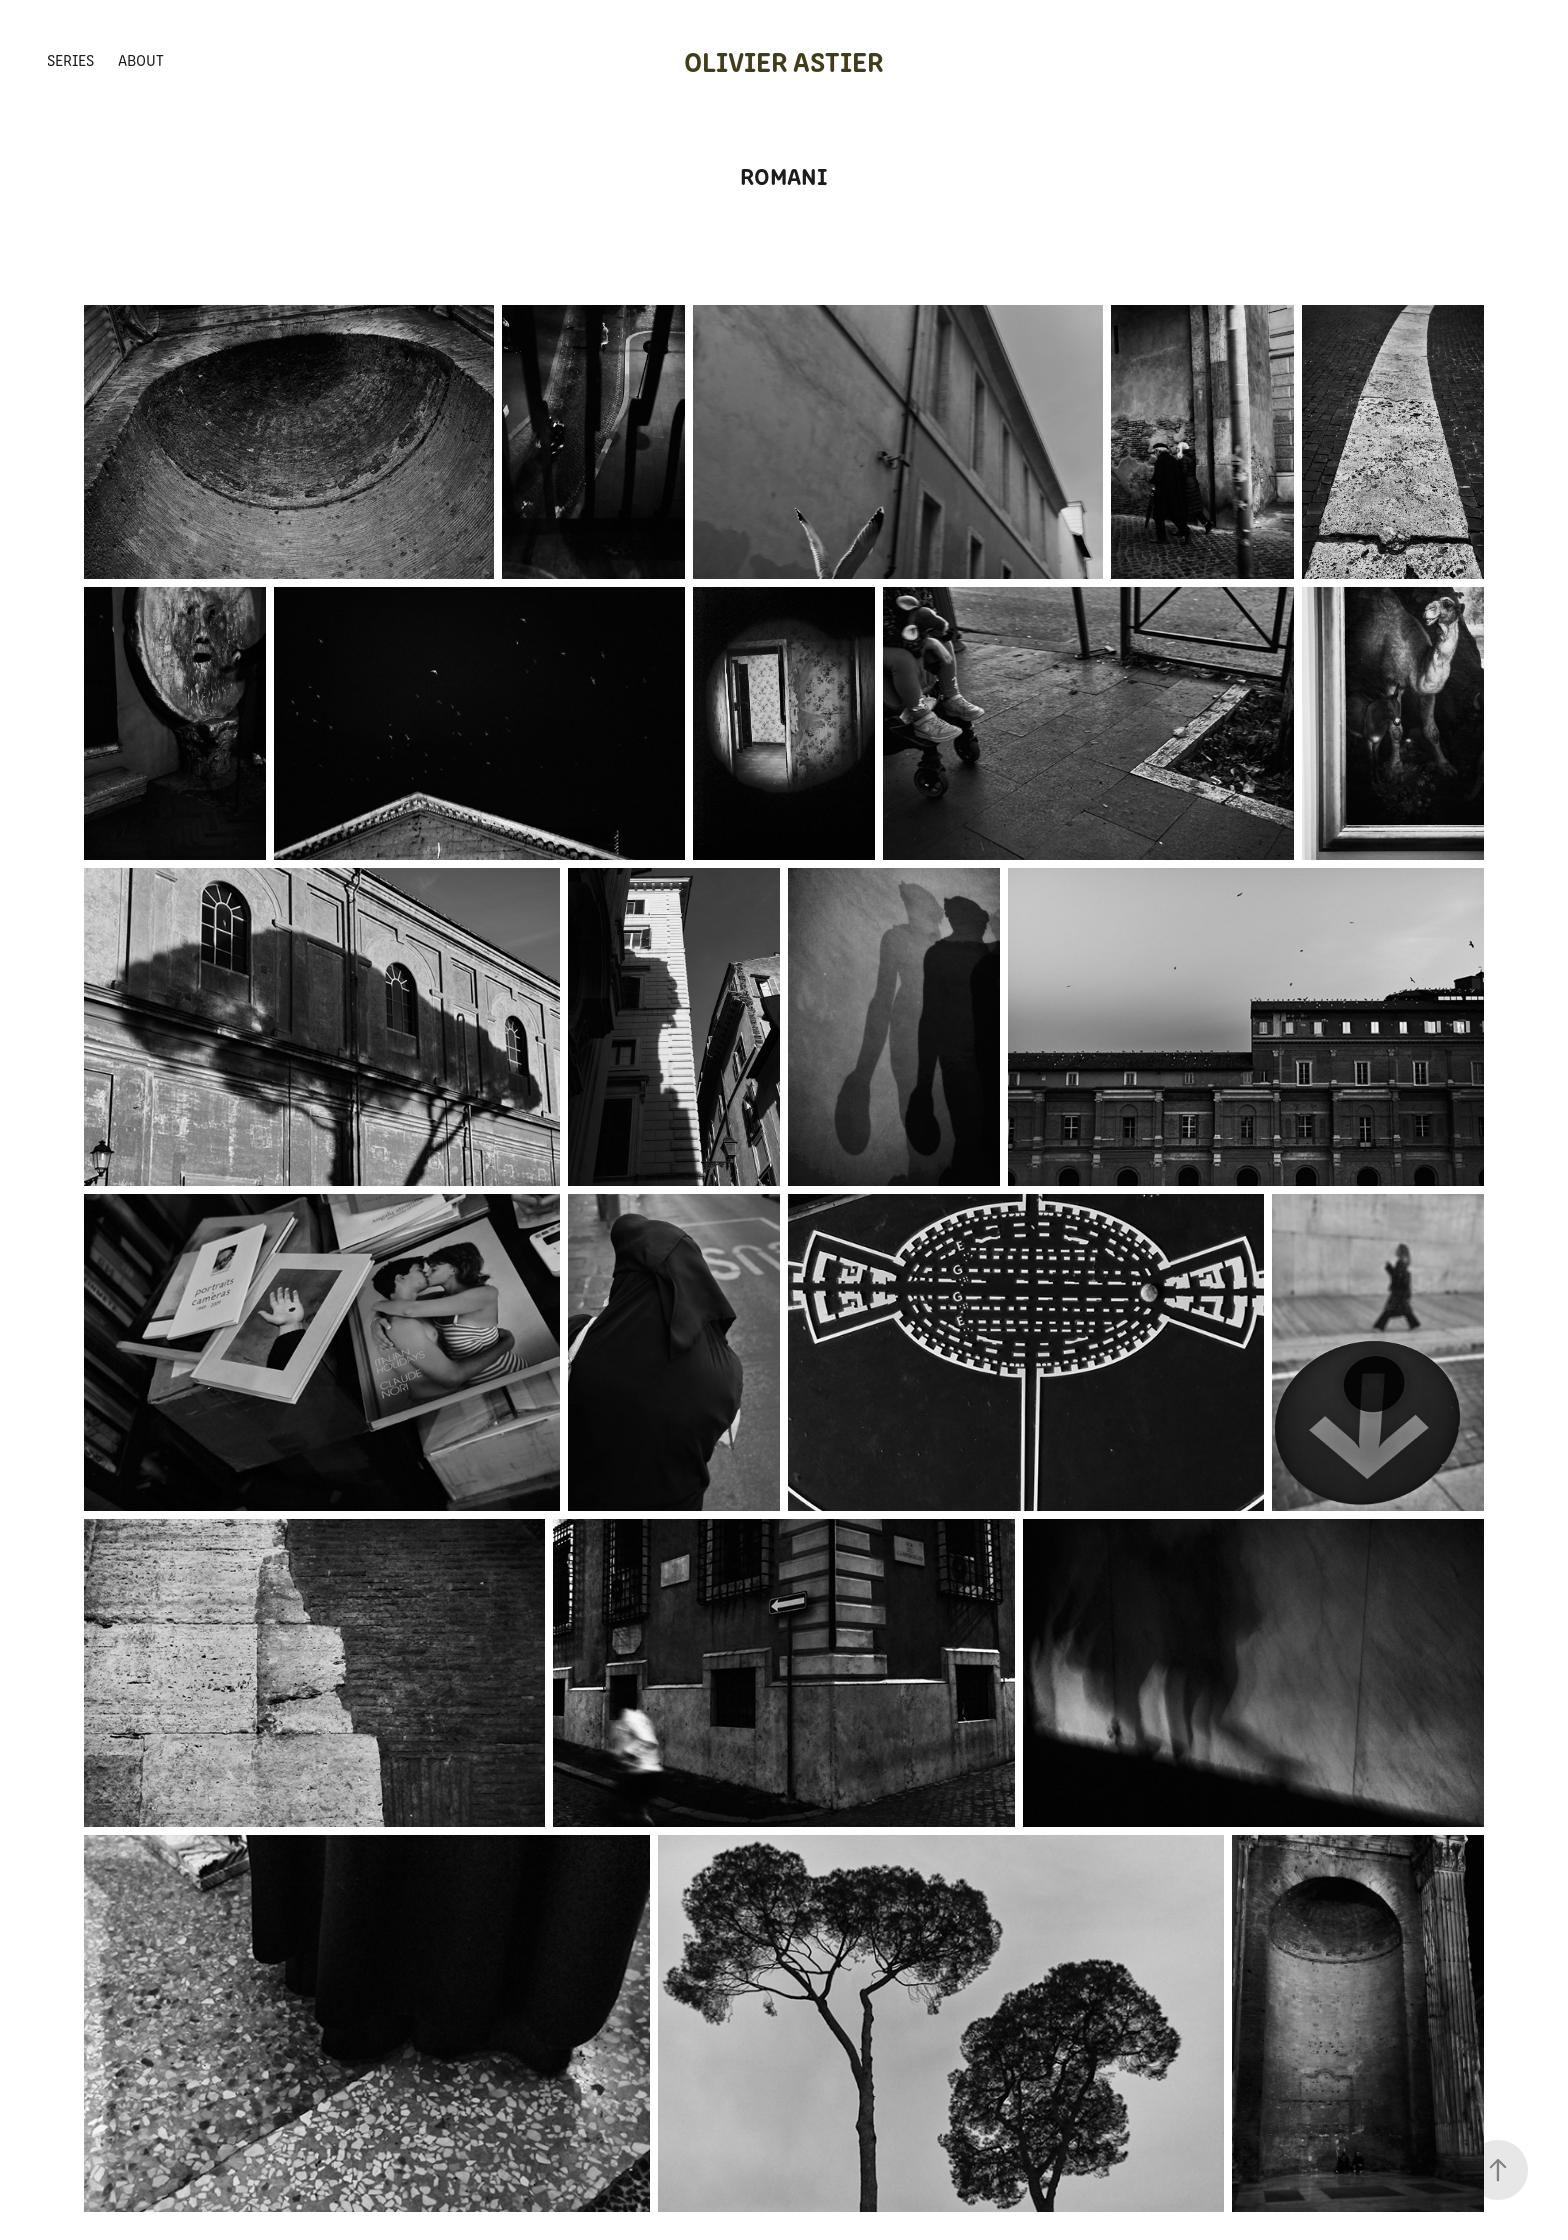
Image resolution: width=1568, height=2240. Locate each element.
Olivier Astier (784, 60)
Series (70, 59)
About (141, 59)
